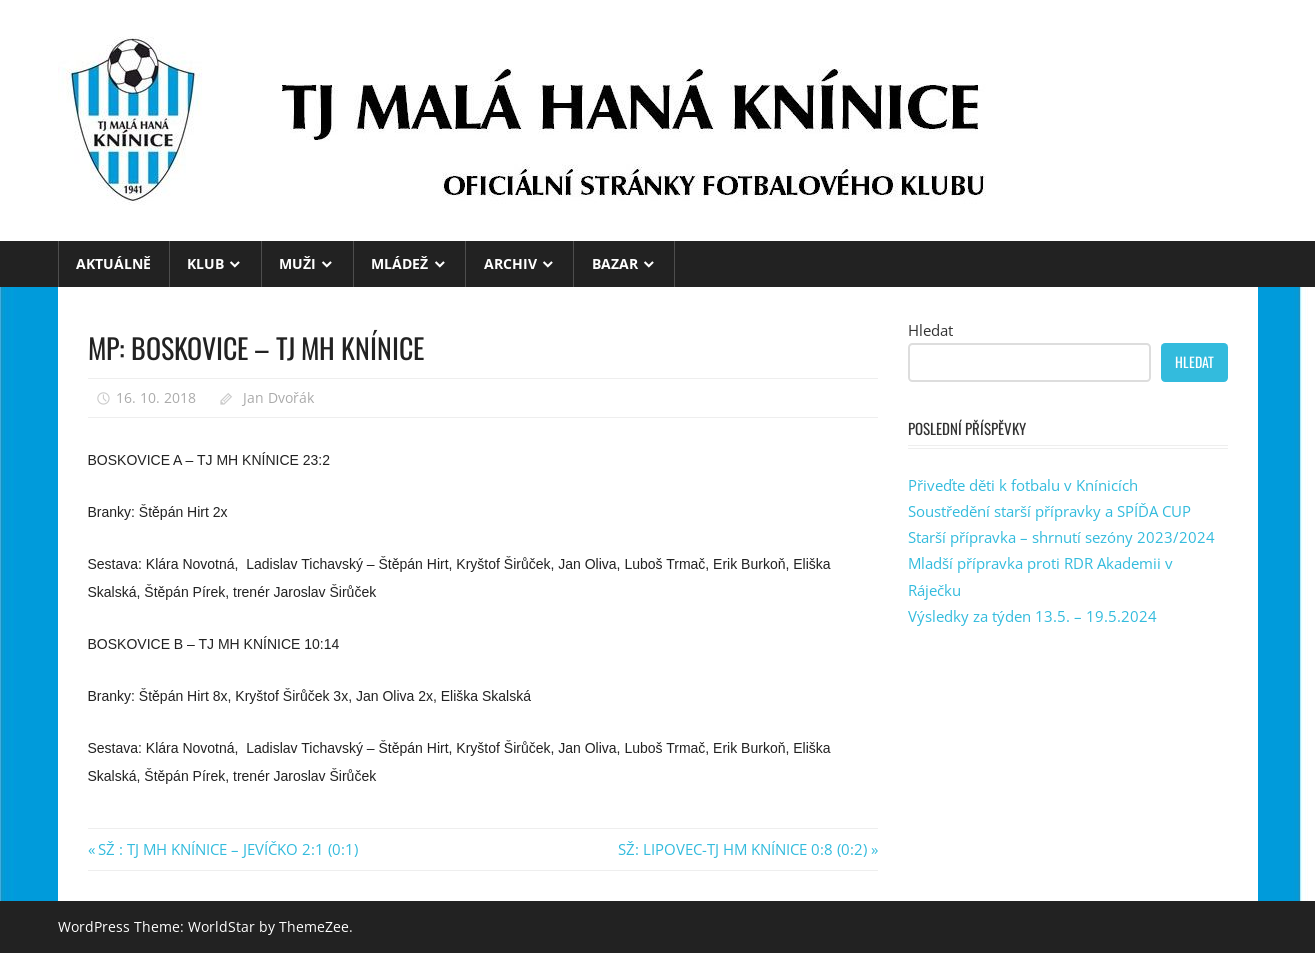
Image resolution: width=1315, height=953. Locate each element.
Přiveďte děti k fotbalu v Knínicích (1023, 485)
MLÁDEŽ (399, 263)
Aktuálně (113, 263)
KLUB (205, 263)
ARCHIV (510, 263)
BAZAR (615, 263)
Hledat (930, 330)
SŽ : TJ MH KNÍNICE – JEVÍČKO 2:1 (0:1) (227, 849)
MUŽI (297, 263)
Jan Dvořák (278, 397)
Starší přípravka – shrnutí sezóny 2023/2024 (1061, 537)
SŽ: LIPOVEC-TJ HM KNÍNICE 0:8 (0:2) (742, 849)
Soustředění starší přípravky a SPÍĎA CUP (1049, 511)
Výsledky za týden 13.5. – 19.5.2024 (1032, 616)
